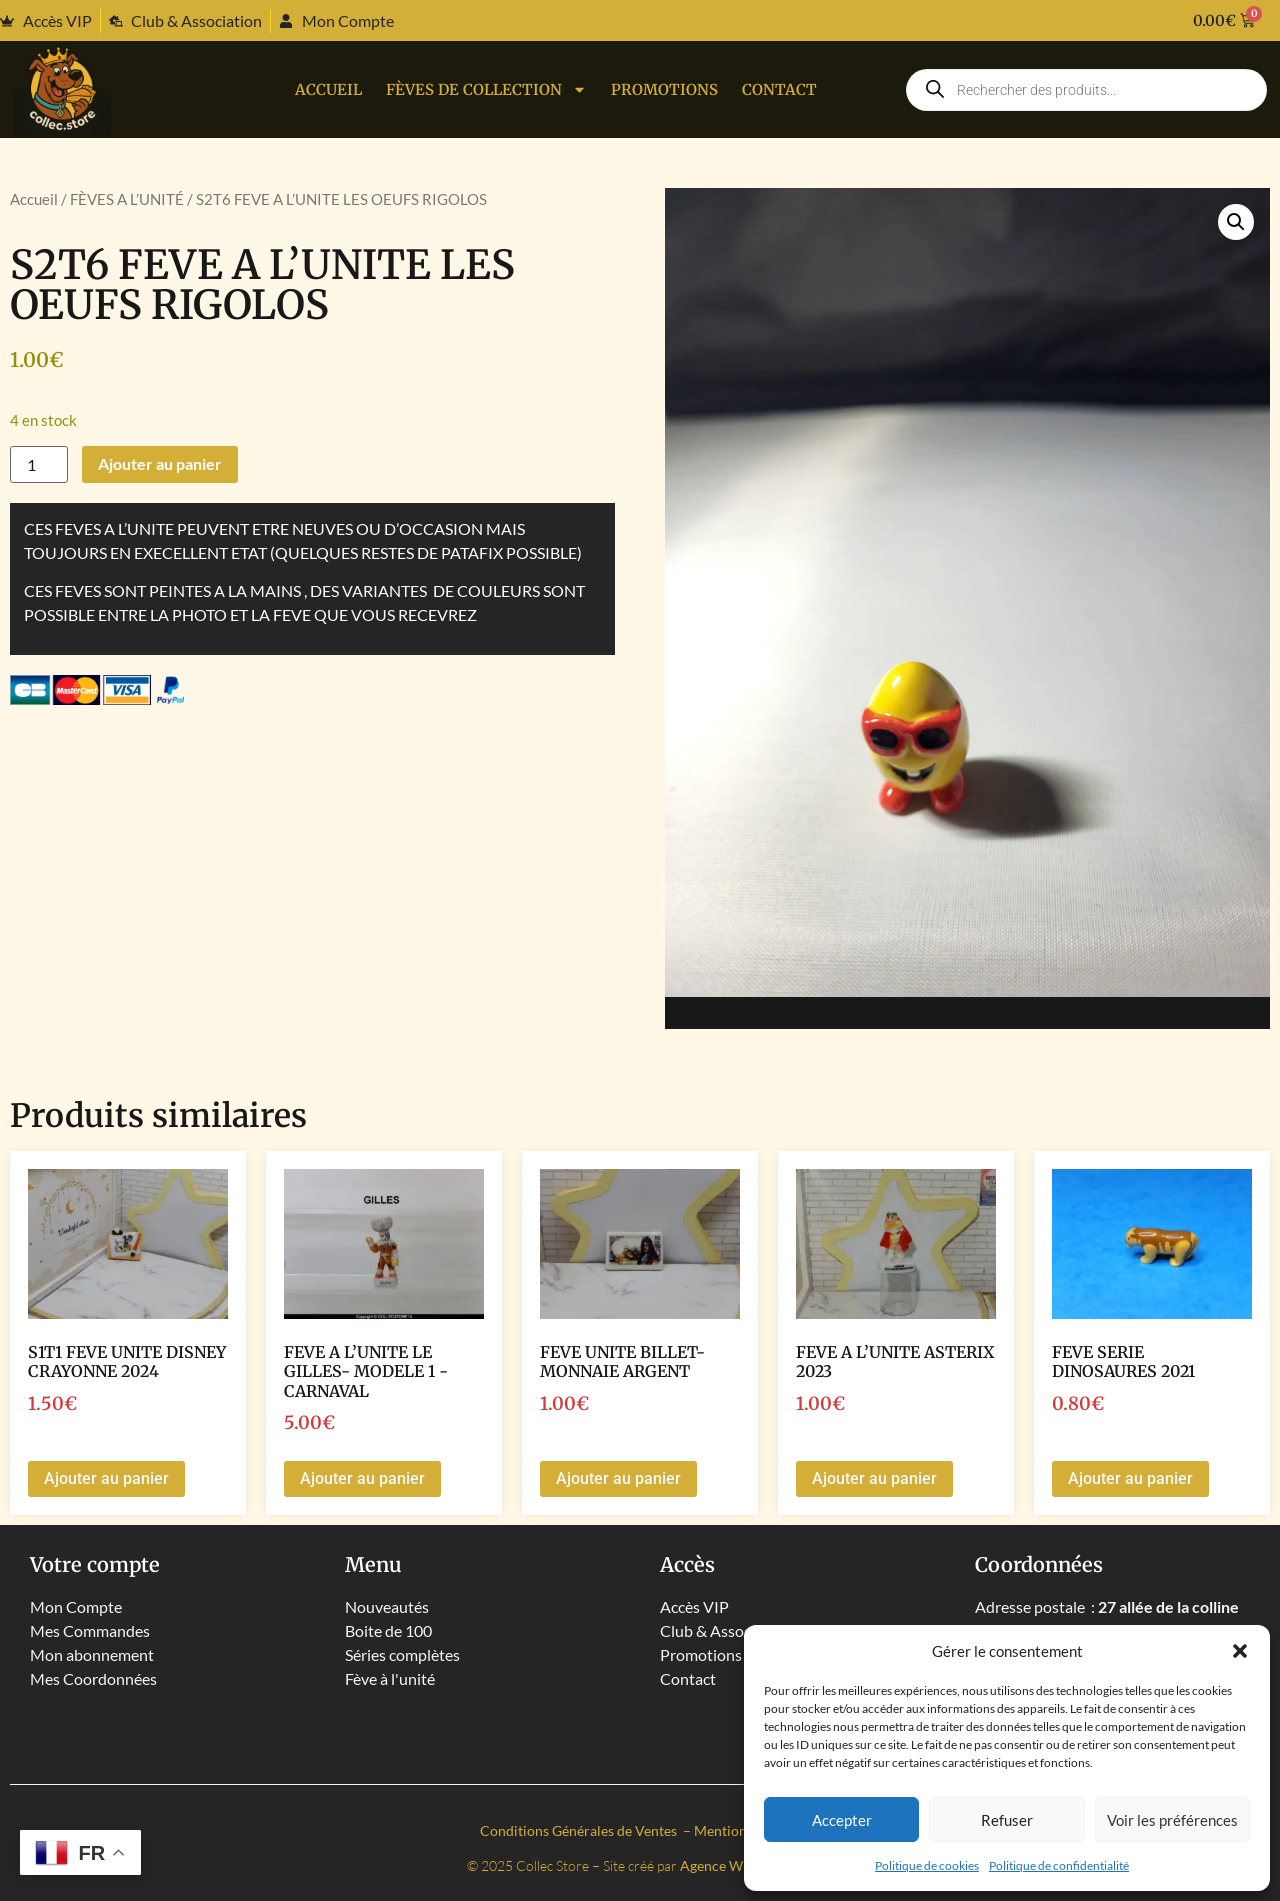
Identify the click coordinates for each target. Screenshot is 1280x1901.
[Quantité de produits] (39, 464)
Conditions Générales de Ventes (580, 1830)
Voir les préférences (1172, 1820)
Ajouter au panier (160, 463)
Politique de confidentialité (1059, 1865)
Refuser (1007, 1820)
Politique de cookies (927, 1865)
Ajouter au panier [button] (106, 1478)
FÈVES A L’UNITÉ (127, 199)
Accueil (328, 89)
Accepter (842, 1820)
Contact (779, 89)
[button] (1240, 1651)
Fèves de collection (486, 89)
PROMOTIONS (664, 89)
